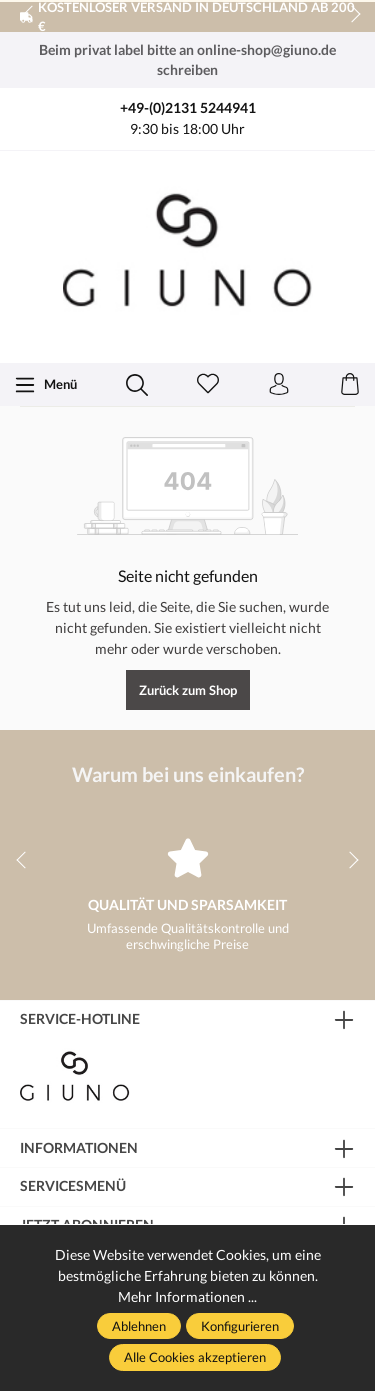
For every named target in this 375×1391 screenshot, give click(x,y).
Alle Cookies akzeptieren (195, 1357)
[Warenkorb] (350, 385)
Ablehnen (139, 1326)
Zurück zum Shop (188, 690)
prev (30, 15)
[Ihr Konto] (279, 385)
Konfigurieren (240, 1326)
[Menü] (45, 385)
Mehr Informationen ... (187, 1296)
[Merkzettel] (208, 385)
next (350, 15)
